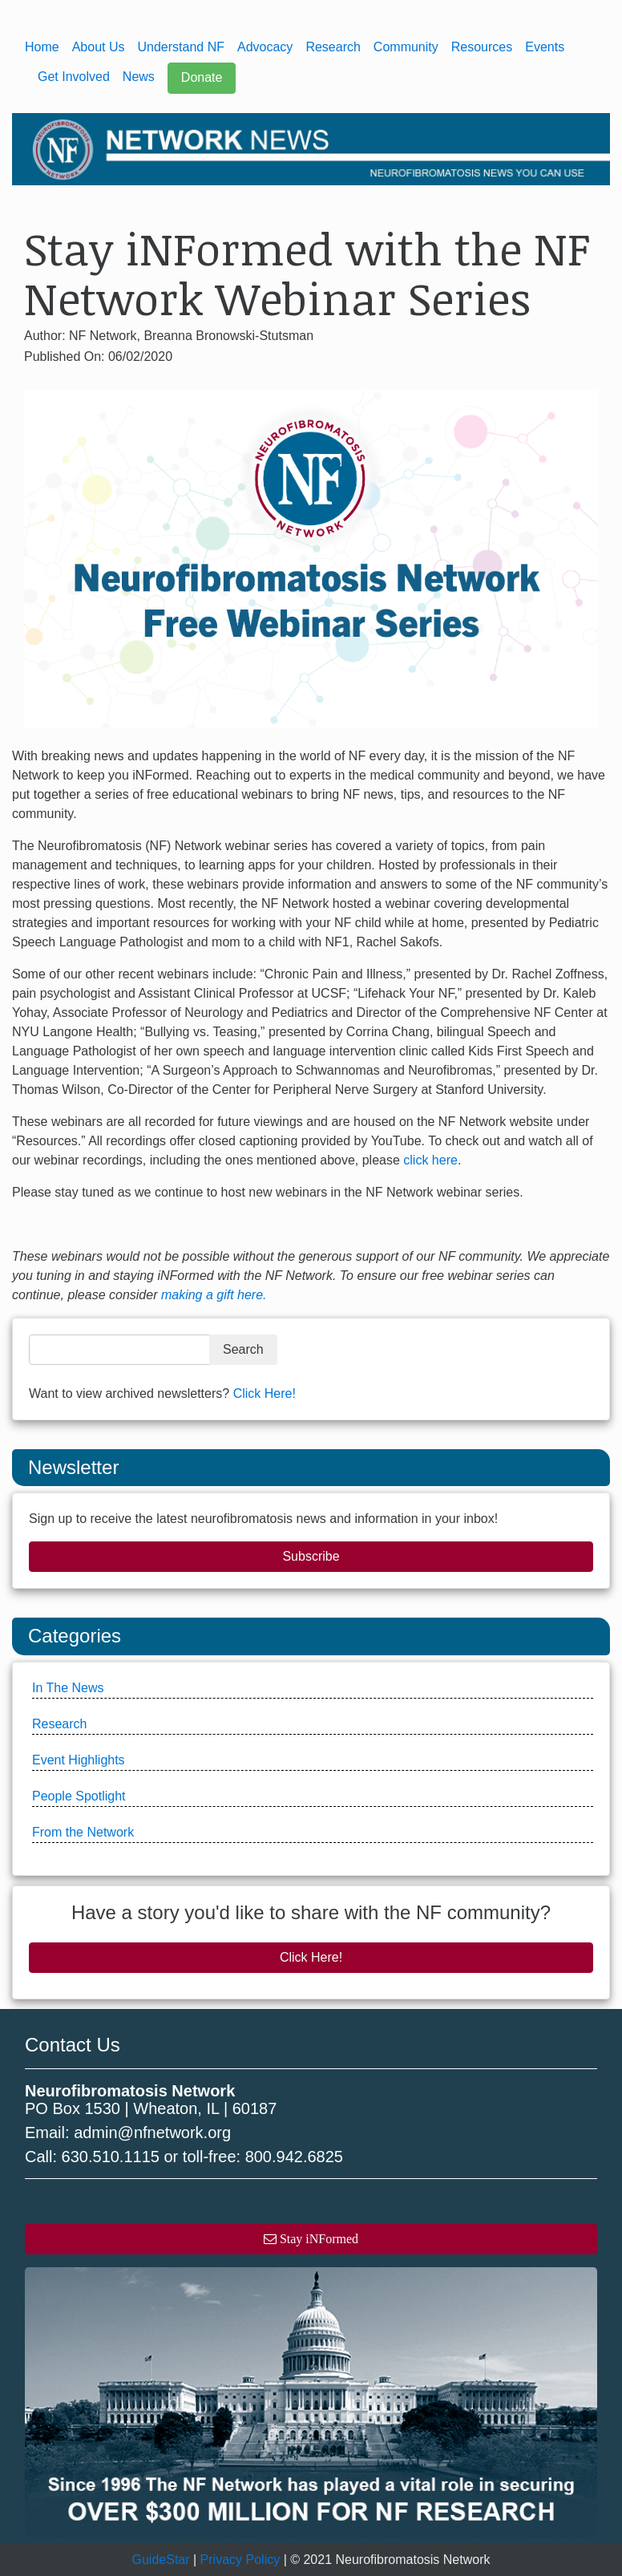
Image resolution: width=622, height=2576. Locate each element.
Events (544, 47)
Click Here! (264, 1393)
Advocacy (265, 47)
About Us (98, 47)
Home (42, 47)
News (139, 76)
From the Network (83, 1832)
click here (430, 1160)
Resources (481, 47)
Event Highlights (78, 1760)
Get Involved (74, 76)
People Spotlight (79, 1796)
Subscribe (310, 1556)
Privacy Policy (240, 2559)
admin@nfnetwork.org (152, 2132)
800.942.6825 (294, 2156)
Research (332, 47)
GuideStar (161, 2559)
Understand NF (181, 47)
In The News (68, 1688)
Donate (202, 77)
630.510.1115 (111, 2156)
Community (406, 47)
